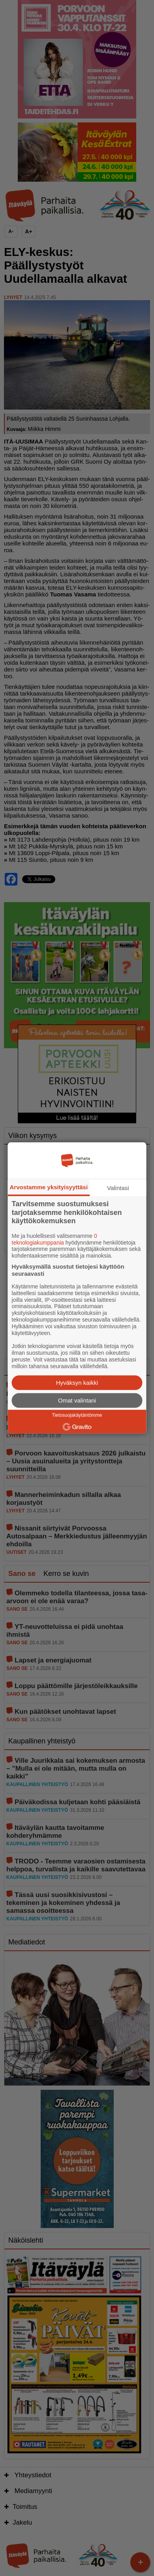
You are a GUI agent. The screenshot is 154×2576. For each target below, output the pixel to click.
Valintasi (118, 1188)
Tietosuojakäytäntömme (77, 1415)
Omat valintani (77, 1400)
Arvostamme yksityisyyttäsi (49, 1187)
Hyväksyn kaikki (77, 1383)
